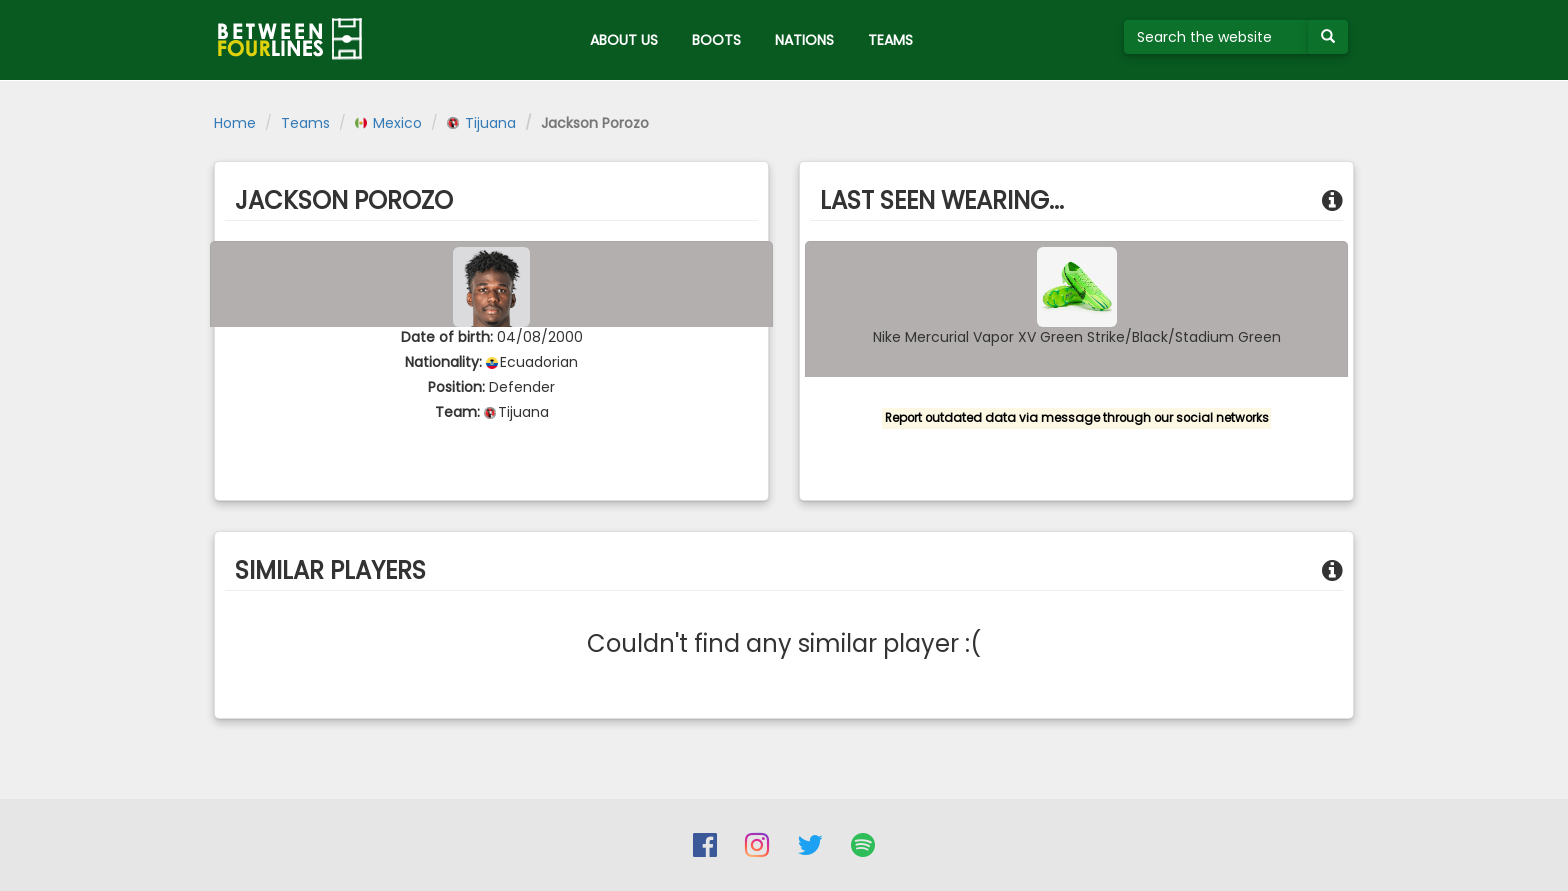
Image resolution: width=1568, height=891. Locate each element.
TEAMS (890, 40)
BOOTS (716, 40)
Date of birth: (447, 337)
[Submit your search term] (1328, 37)
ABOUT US (624, 40)
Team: (457, 412)
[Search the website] (1216, 37)
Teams (305, 123)
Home (235, 123)
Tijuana (481, 123)
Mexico (388, 123)
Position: (456, 387)
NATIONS (804, 40)
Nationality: (443, 362)
